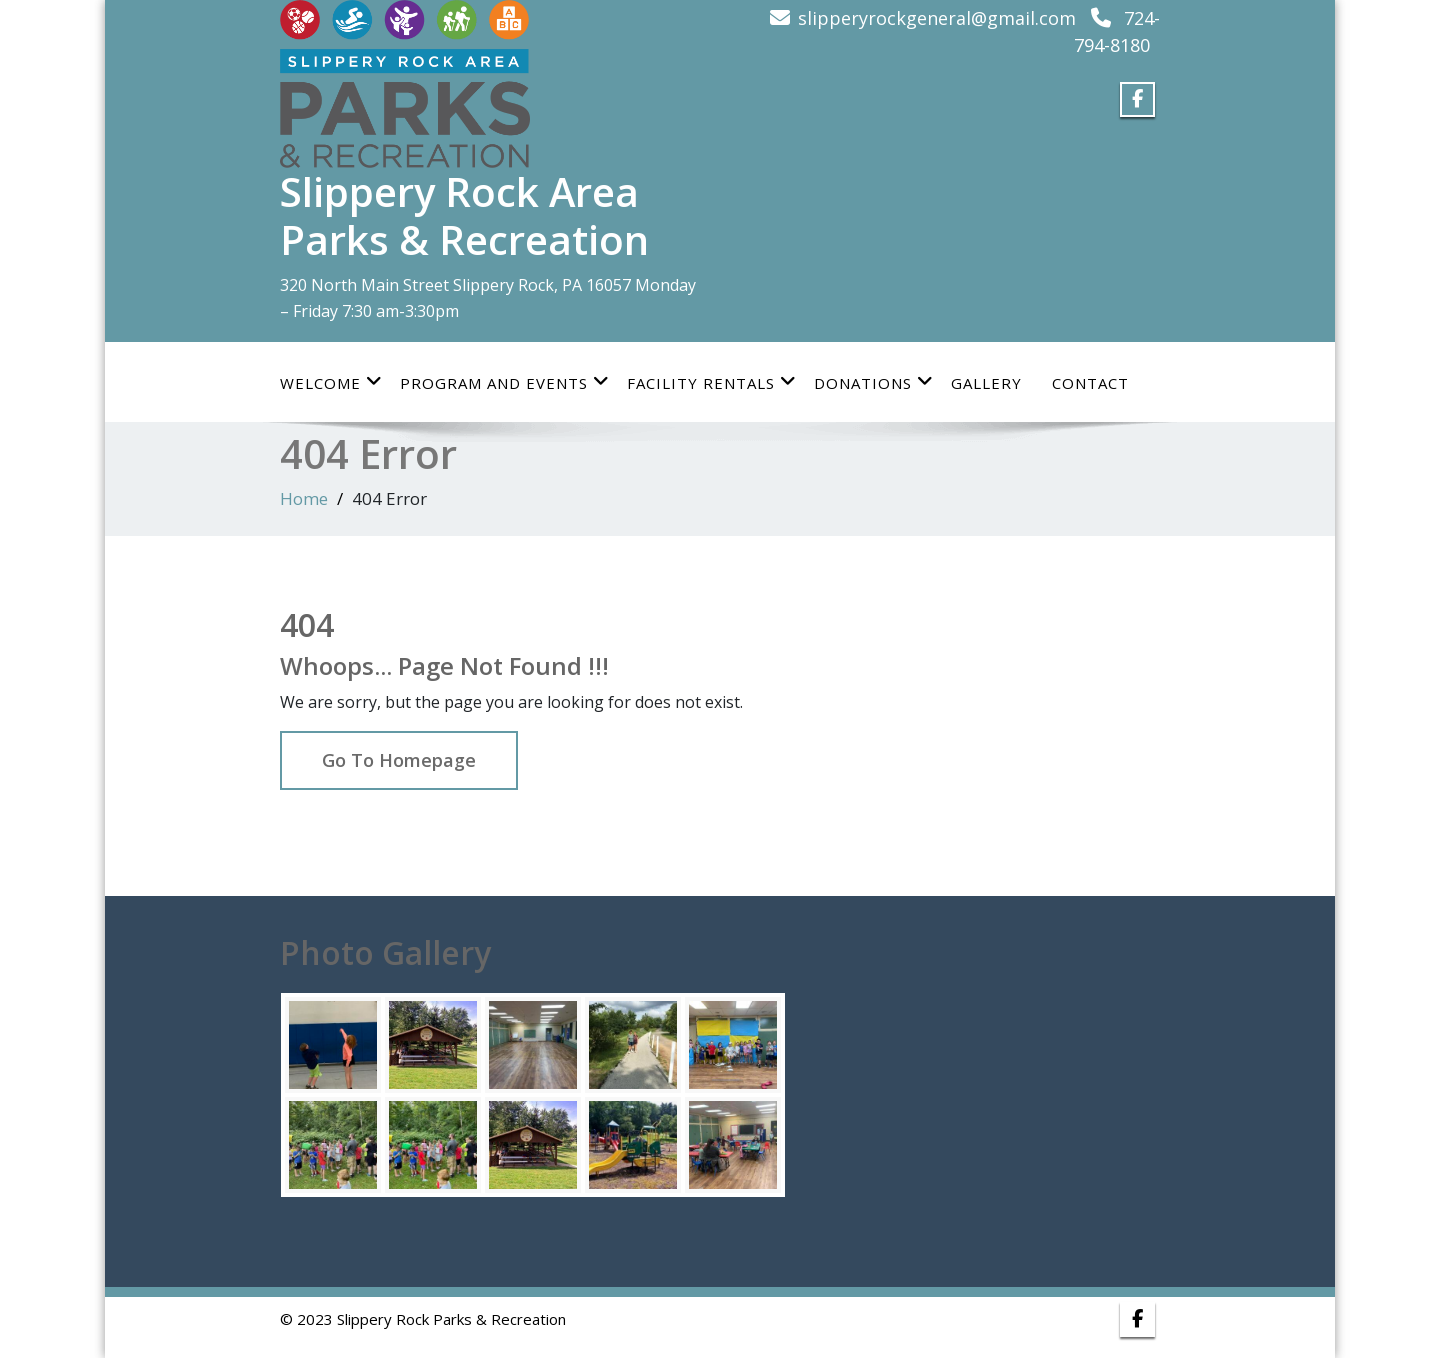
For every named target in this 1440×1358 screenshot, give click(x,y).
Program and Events (505, 382)
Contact (1090, 383)
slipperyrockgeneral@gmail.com (937, 18)
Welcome (331, 382)
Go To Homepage (399, 760)
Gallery (986, 383)
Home (304, 498)
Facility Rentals (712, 382)
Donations (874, 382)
